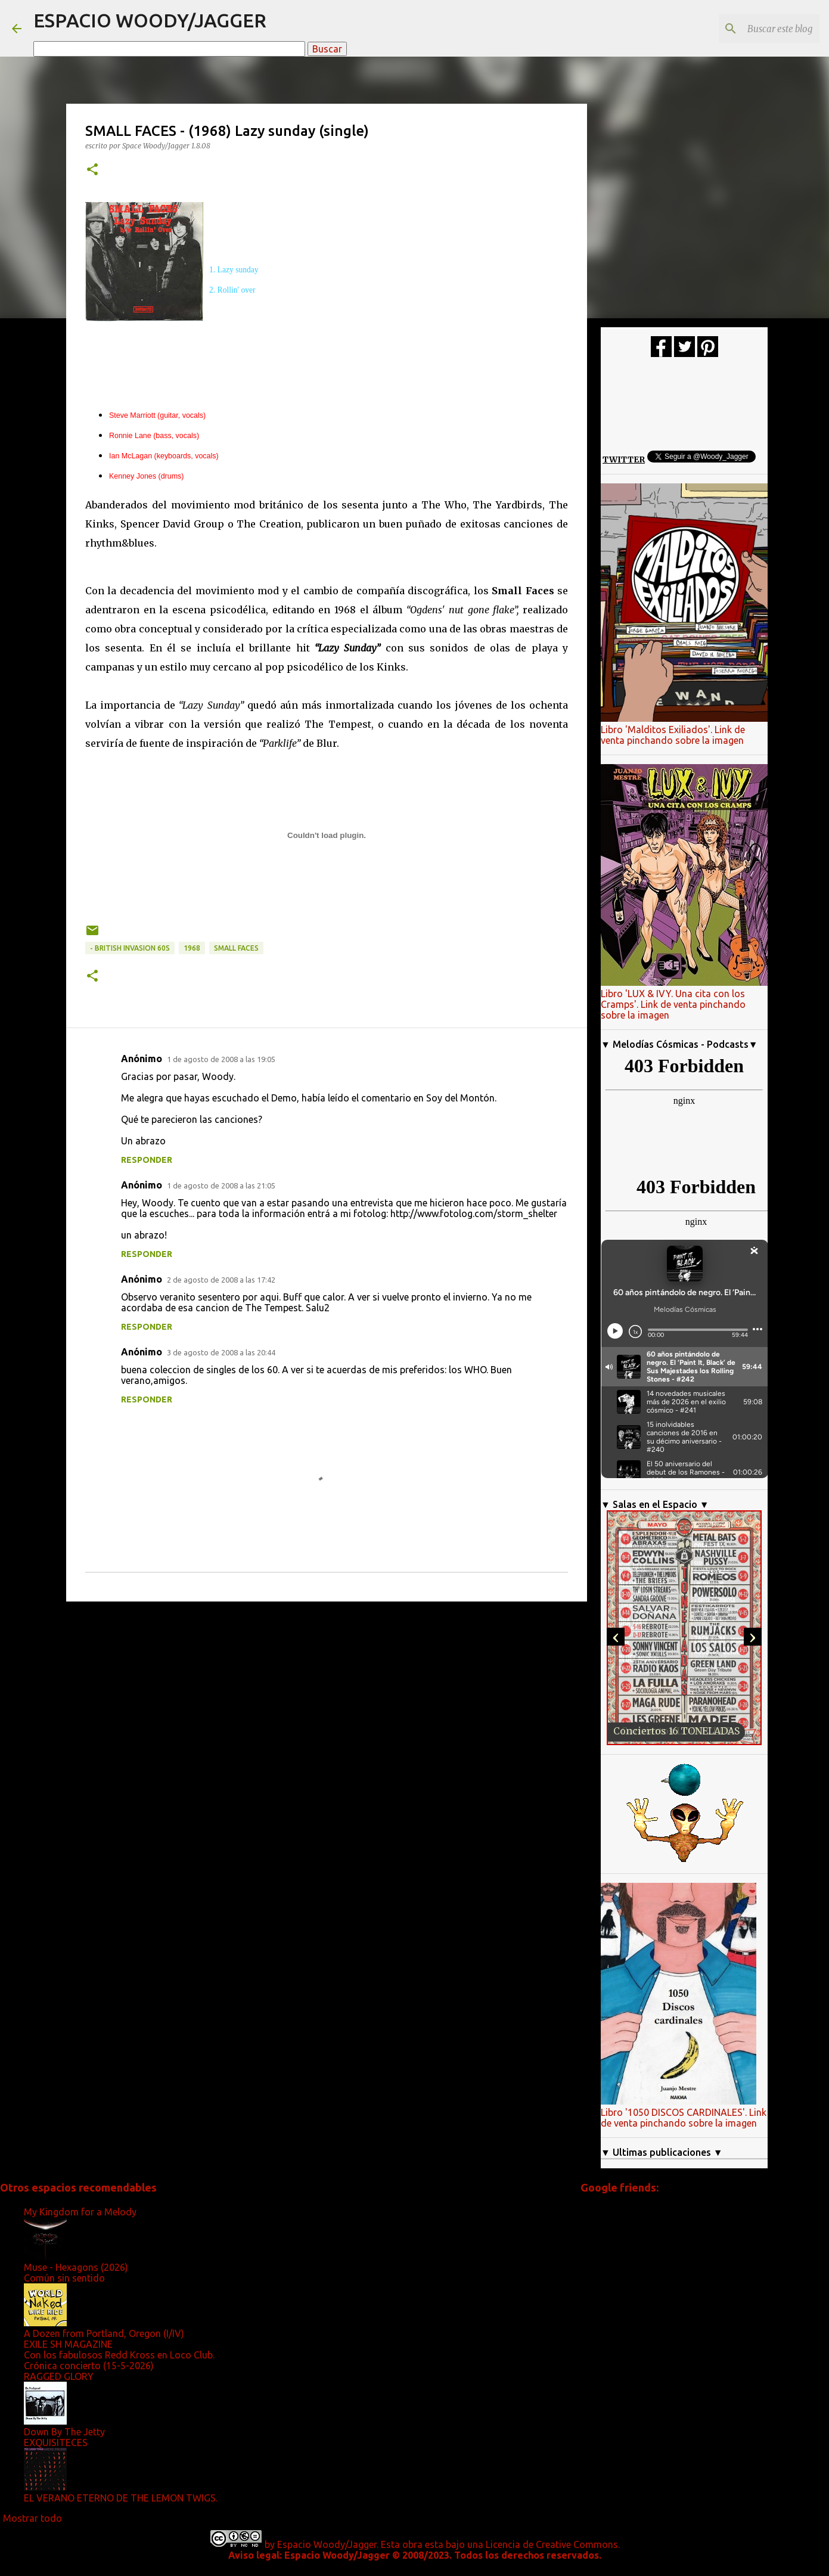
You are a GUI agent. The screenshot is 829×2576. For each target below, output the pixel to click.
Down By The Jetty (64, 2431)
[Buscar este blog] (756, 28)
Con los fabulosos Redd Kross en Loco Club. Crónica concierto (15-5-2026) (119, 2360)
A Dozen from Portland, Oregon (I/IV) (104, 2333)
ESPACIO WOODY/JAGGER (149, 20)
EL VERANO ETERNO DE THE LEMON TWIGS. (121, 2498)
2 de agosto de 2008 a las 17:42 (221, 1279)
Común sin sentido (64, 2278)
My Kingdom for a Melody (80, 2211)
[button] (92, 170)
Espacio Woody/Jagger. (327, 2544)
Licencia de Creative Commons (552, 2544)
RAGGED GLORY (59, 2376)
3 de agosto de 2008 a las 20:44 (221, 1352)
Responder (146, 1160)
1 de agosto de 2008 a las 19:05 (221, 1059)
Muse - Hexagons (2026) (76, 2267)
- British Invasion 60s (130, 948)
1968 (192, 948)
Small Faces (236, 948)
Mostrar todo (32, 2518)
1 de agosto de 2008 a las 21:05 (221, 1185)
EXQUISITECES (56, 2442)
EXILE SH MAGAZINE (68, 2344)
